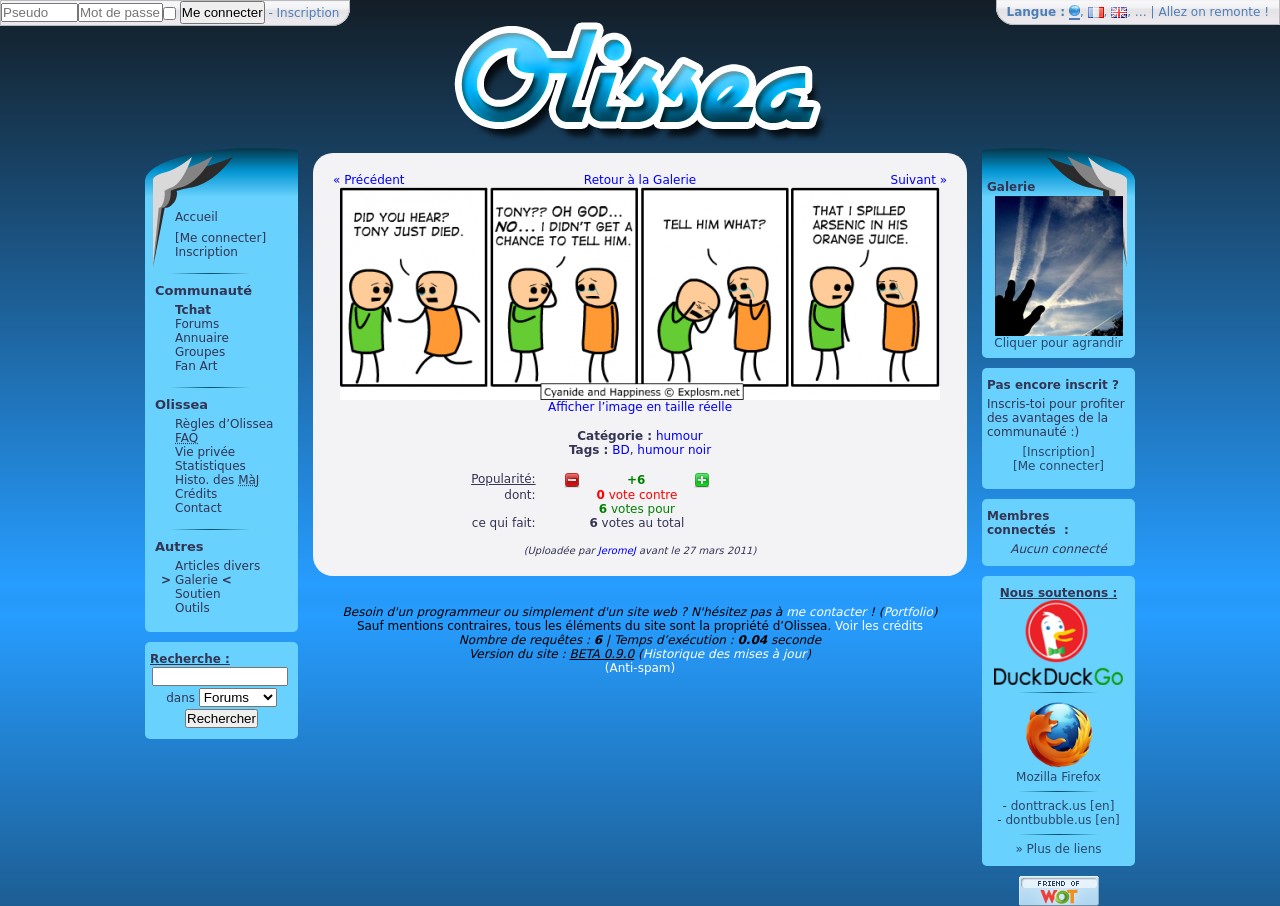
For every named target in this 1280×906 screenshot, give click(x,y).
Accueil (196, 217)
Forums (197, 324)
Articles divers (217, 566)
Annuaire (202, 338)
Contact (198, 508)
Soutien (198, 594)
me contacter (826, 612)
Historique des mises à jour (725, 654)
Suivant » (919, 180)
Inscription (308, 13)
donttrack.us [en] (1063, 806)
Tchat (193, 310)
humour (679, 436)
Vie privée (205, 452)
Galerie (196, 580)
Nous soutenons (1054, 593)
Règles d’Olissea (224, 424)
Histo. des (217, 480)
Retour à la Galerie (640, 180)
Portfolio (907, 612)
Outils (192, 608)
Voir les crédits (879, 626)
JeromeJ (617, 550)
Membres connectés (1023, 523)
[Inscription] (1058, 452)
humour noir (674, 450)
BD (620, 450)
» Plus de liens (1058, 849)
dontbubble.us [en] (1062, 820)
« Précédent (369, 180)
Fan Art (196, 366)
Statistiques (210, 466)
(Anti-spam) (640, 668)
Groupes (200, 352)
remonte (1235, 12)
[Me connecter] (220, 238)
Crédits (196, 494)
